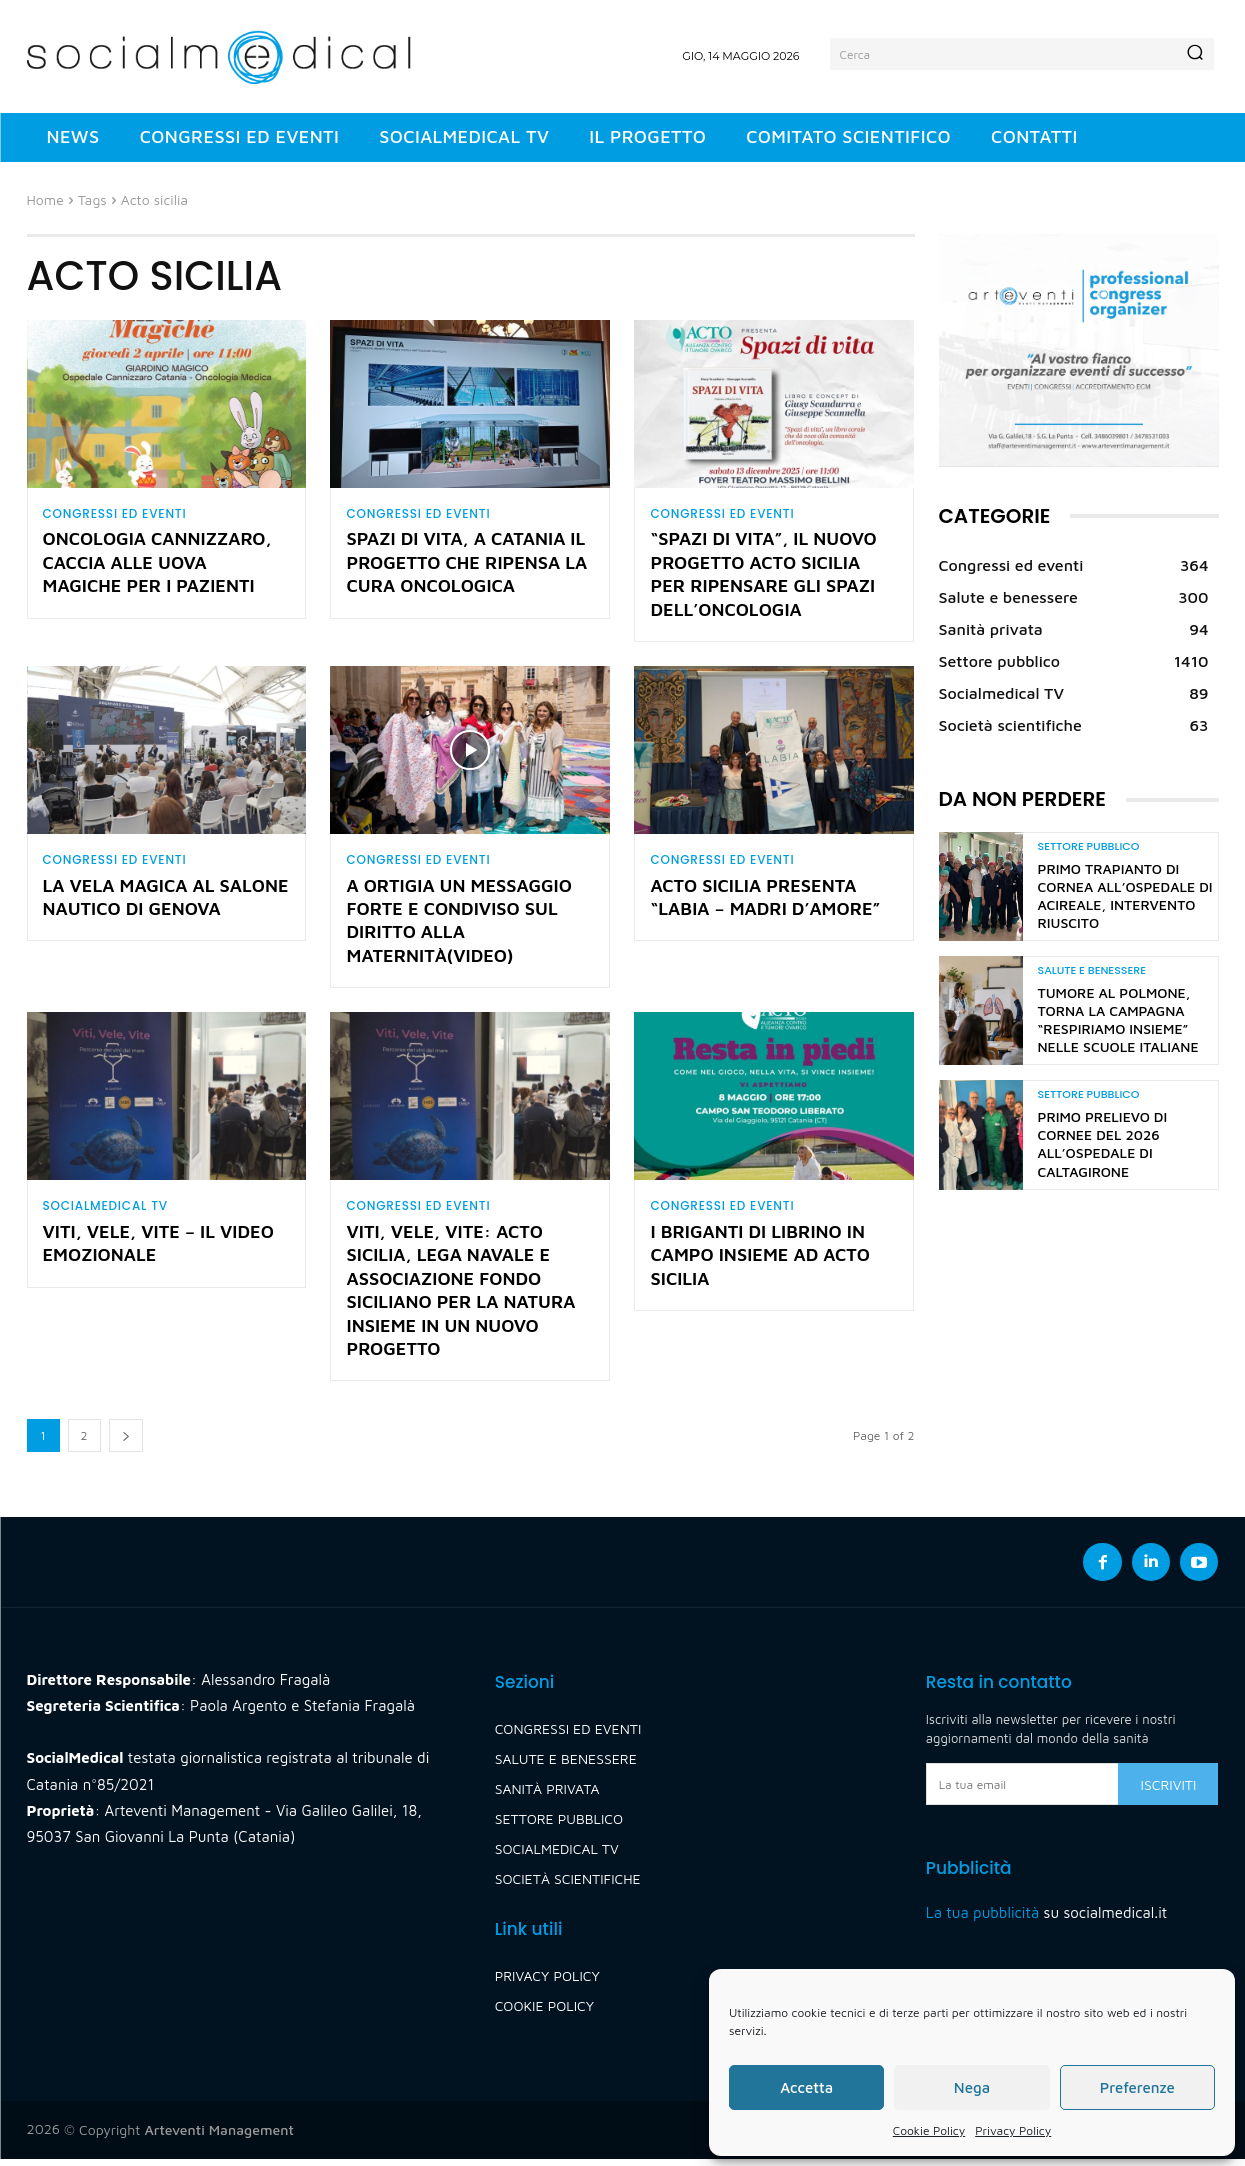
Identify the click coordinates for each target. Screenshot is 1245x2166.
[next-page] (126, 1442)
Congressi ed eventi (115, 514)
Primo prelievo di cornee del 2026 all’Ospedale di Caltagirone (1103, 1144)
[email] (1022, 1791)
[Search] (1195, 54)
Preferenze (1137, 2087)
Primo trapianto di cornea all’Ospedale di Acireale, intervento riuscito (1125, 896)
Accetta (806, 2087)
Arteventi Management (219, 2136)
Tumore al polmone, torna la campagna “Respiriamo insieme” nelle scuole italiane (1118, 1020)
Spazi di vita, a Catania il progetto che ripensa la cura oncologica (466, 565)
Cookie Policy (929, 2130)
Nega (972, 2087)
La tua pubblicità (982, 1919)
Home (45, 199)
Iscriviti (1169, 1791)
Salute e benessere (1092, 970)
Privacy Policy (1013, 2130)
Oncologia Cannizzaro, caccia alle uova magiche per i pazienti (157, 565)
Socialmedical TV (105, 1211)
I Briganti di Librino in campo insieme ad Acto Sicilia (759, 1262)
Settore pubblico (1089, 846)
